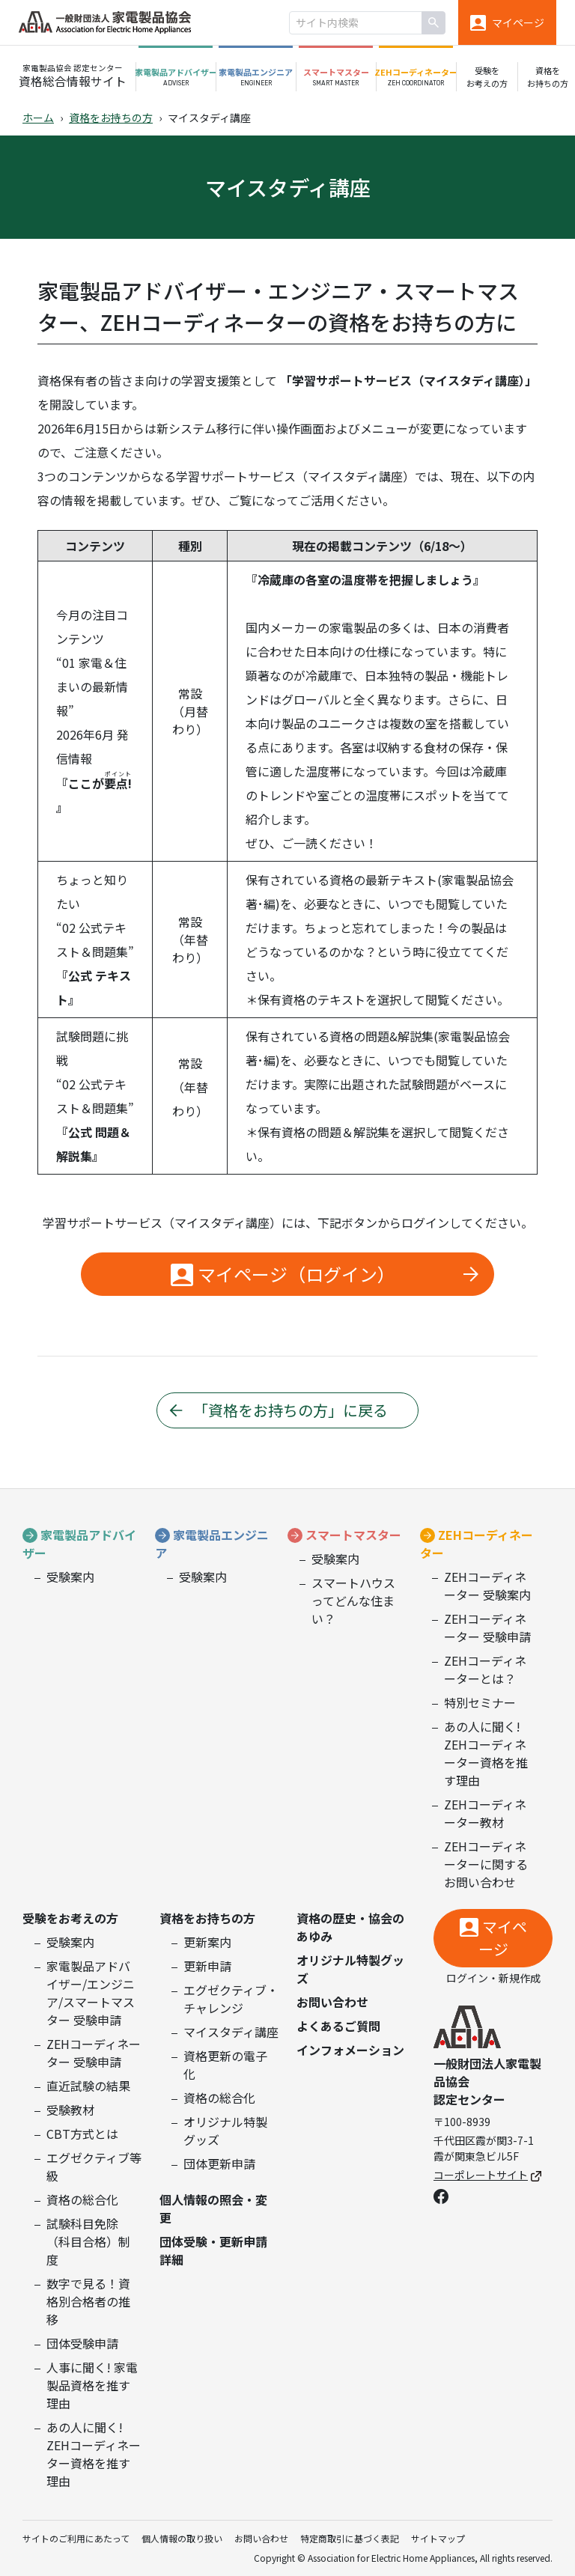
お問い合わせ (332, 2002)
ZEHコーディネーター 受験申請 (487, 1627)
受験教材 (70, 2110)
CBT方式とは (82, 2134)
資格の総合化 (82, 2199)
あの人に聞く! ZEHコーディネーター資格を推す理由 (486, 1753)
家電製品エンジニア (212, 1544)
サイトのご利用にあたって (76, 2538)
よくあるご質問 (338, 2026)
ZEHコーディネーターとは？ (485, 1669)
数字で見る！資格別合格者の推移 (88, 2301)
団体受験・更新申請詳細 (213, 2250)
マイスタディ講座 (231, 2032)
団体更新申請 (219, 2163)
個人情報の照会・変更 (213, 2208)
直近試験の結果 (88, 2086)
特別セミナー (480, 1702)
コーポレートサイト (487, 2174)
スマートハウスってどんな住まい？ (353, 1600)
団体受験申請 (82, 2343)
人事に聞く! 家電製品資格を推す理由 (92, 2385)
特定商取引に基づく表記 (349, 2538)
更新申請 (207, 1966)
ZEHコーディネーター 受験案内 (487, 1586)
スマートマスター (353, 1535)
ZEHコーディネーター (476, 1544)
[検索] (433, 22)
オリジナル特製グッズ (225, 2131)
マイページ (502, 1938)
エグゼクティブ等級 (94, 2166)
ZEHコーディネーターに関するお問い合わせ (486, 1864)
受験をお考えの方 (70, 1918)
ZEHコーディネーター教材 (485, 1813)
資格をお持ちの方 (111, 117)
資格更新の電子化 (225, 2065)
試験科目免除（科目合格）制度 (88, 2241)
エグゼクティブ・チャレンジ (231, 1999)
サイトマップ (438, 2538)
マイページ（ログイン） (296, 1274)
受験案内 (70, 1577)
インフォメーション (350, 2050)
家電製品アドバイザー (79, 1544)
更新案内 (207, 1942)
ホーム (38, 117)
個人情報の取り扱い (182, 2538)
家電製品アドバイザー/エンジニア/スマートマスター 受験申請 (90, 1993)
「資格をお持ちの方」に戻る (290, 1410)
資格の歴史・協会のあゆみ (350, 1927)
